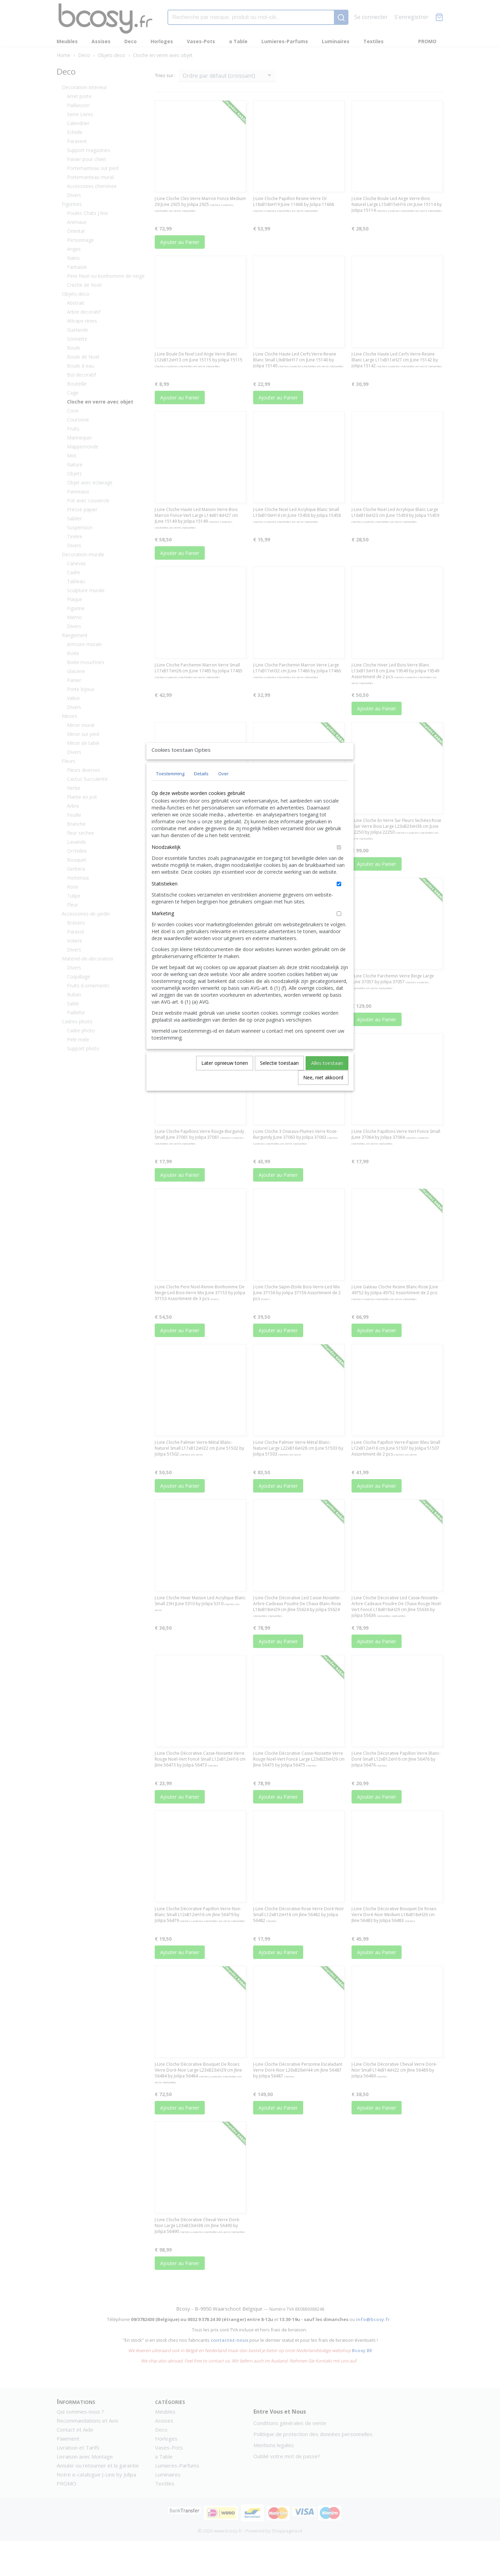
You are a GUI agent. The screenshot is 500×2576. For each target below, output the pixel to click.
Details (201, 789)
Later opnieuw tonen (224, 1079)
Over (223, 789)
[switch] (339, 863)
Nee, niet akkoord (323, 1093)
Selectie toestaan (279, 1079)
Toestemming (170, 789)
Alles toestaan (327, 1079)
